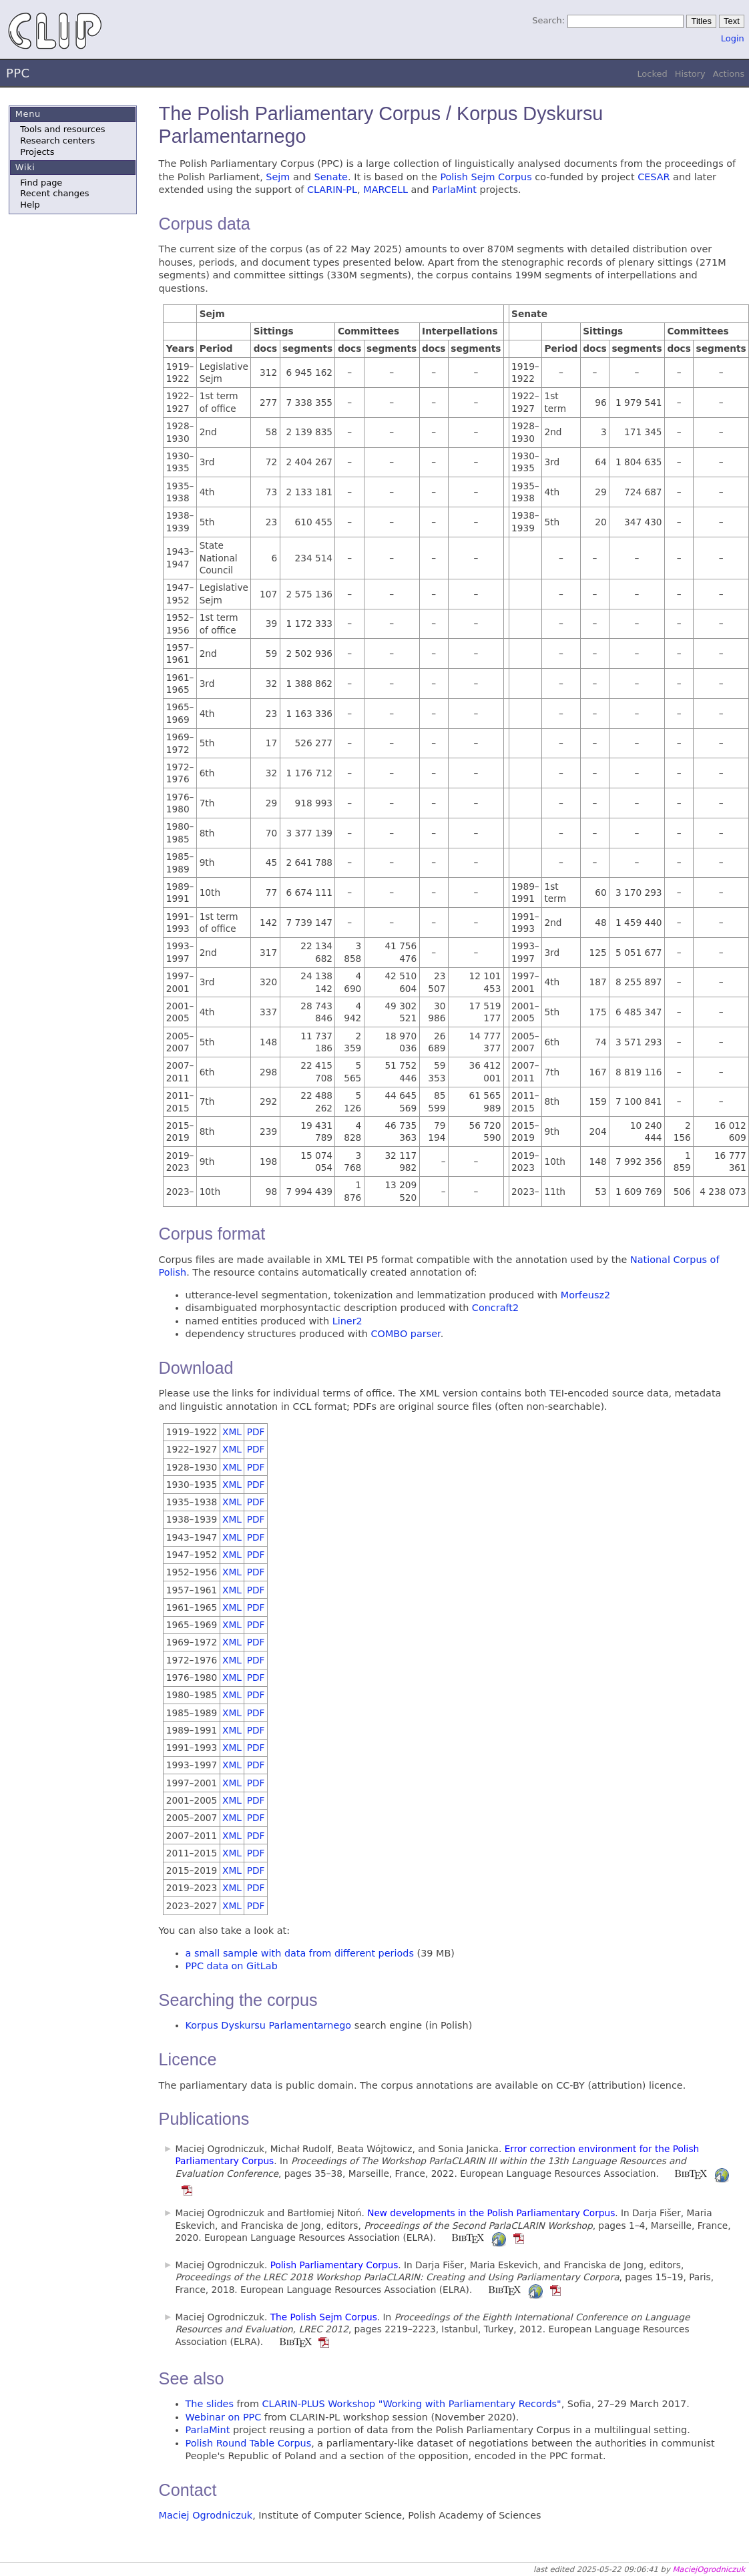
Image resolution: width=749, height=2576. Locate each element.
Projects (37, 152)
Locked (652, 74)
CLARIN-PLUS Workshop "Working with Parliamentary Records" (411, 2403)
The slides (210, 2403)
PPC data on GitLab (232, 1966)
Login (732, 38)
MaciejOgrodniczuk (708, 2569)
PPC (18, 73)
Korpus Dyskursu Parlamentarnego (269, 2025)
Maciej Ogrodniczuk (206, 2515)
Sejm (278, 177)
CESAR (654, 177)
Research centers (57, 141)
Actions (728, 74)
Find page (41, 183)
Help (30, 205)
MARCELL (385, 189)
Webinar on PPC (224, 2417)
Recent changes (54, 193)
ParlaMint (454, 189)
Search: (548, 20)
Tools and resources (62, 129)
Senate (331, 177)
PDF (256, 1432)
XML (232, 1432)
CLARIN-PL (332, 189)
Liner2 (347, 1321)
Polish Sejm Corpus (485, 177)
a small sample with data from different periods (300, 1953)
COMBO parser (406, 1333)
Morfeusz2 (585, 1295)
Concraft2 (495, 1307)
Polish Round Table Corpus (249, 2443)
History (690, 74)
